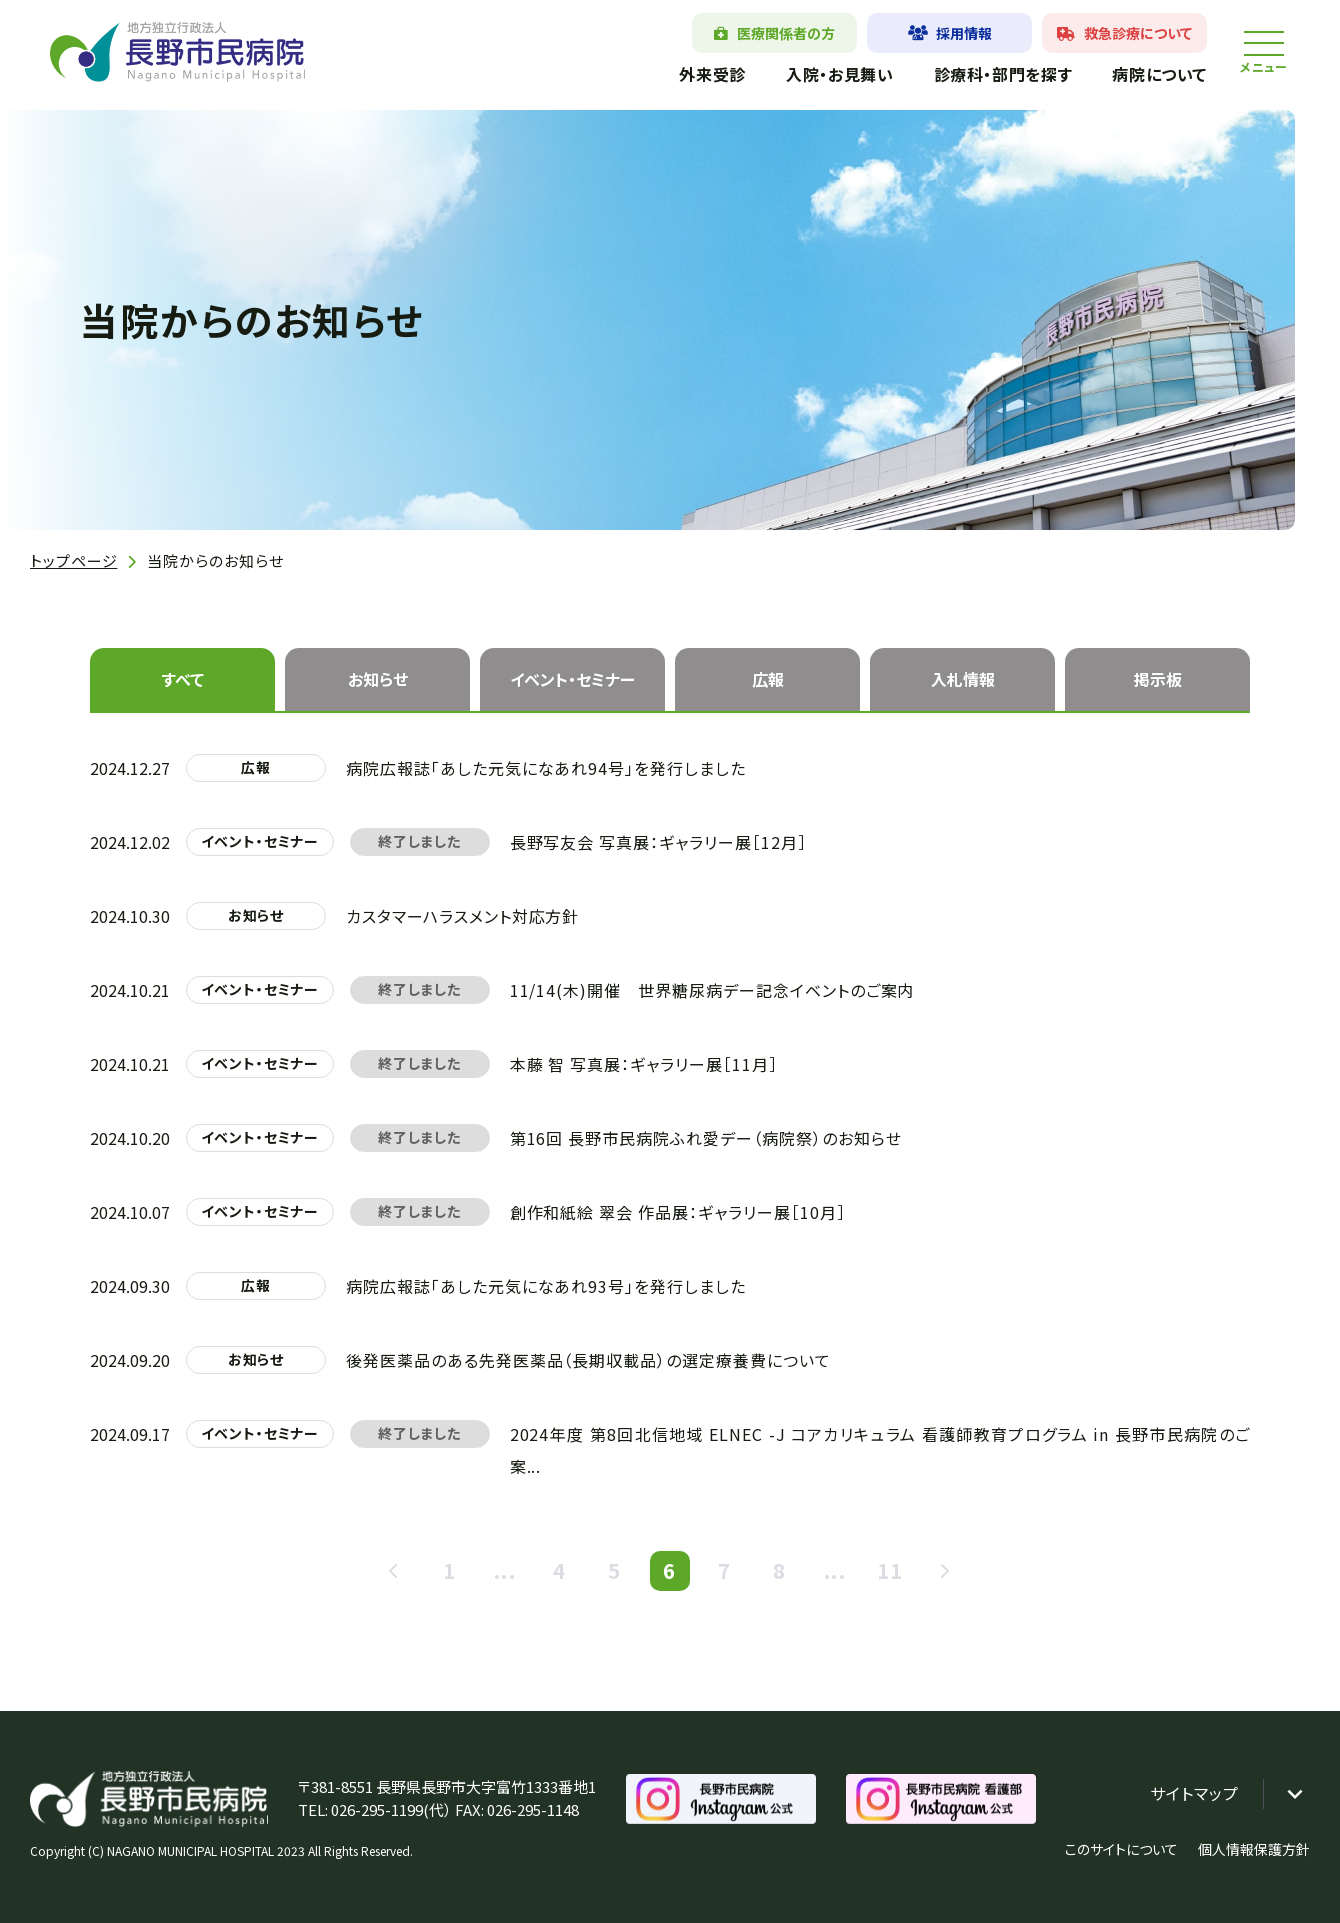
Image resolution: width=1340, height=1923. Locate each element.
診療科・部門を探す (1002, 74)
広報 (768, 679)
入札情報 (963, 679)
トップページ (73, 560)
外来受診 (712, 74)
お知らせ (378, 679)
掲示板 (1158, 679)
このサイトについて (1121, 1849)
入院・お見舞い (839, 74)
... (505, 1571)
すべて (183, 679)
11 (890, 1571)
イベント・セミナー (572, 679)
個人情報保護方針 (1254, 1849)
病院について (1159, 74)
